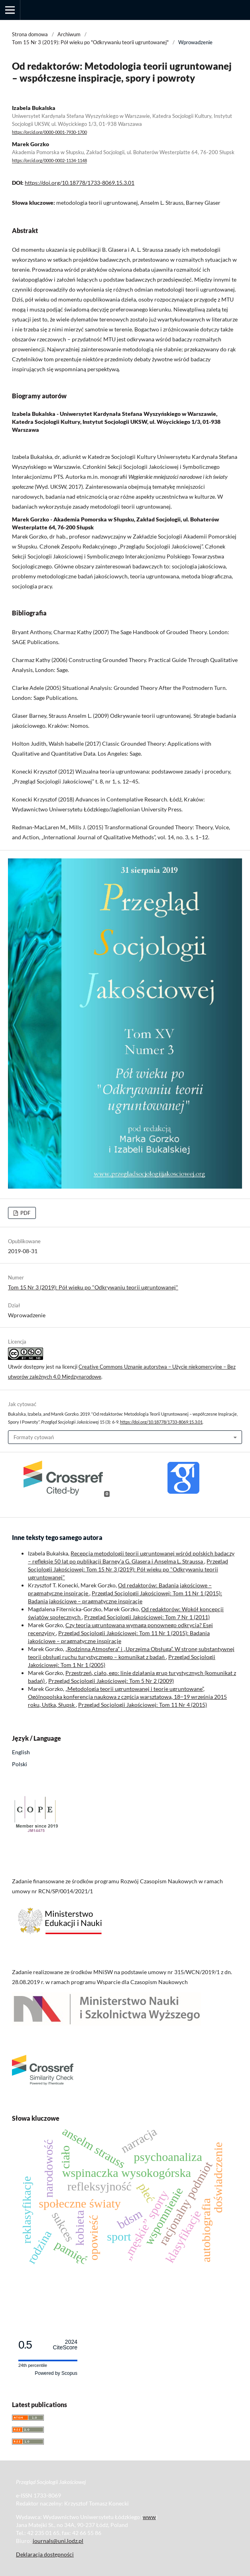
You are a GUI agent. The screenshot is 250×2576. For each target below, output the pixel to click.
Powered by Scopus (56, 2373)
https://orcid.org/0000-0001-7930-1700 (49, 132)
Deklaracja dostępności (45, 2554)
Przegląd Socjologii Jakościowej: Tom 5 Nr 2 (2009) (111, 1680)
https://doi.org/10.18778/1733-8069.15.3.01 (79, 182)
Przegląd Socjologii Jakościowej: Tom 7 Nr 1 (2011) (147, 1617)
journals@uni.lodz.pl (58, 2540)
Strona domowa (30, 34)
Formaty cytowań (34, 1437)
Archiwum (69, 34)
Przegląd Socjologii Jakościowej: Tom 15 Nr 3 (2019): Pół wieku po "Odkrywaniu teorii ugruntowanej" (128, 1569)
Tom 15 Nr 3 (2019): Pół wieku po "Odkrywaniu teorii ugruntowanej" (90, 42)
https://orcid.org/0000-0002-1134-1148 (49, 161)
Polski (19, 1764)
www (149, 2516)
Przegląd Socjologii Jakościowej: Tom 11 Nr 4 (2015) (142, 1704)
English (21, 1752)
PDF (24, 1213)
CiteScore (65, 2345)
